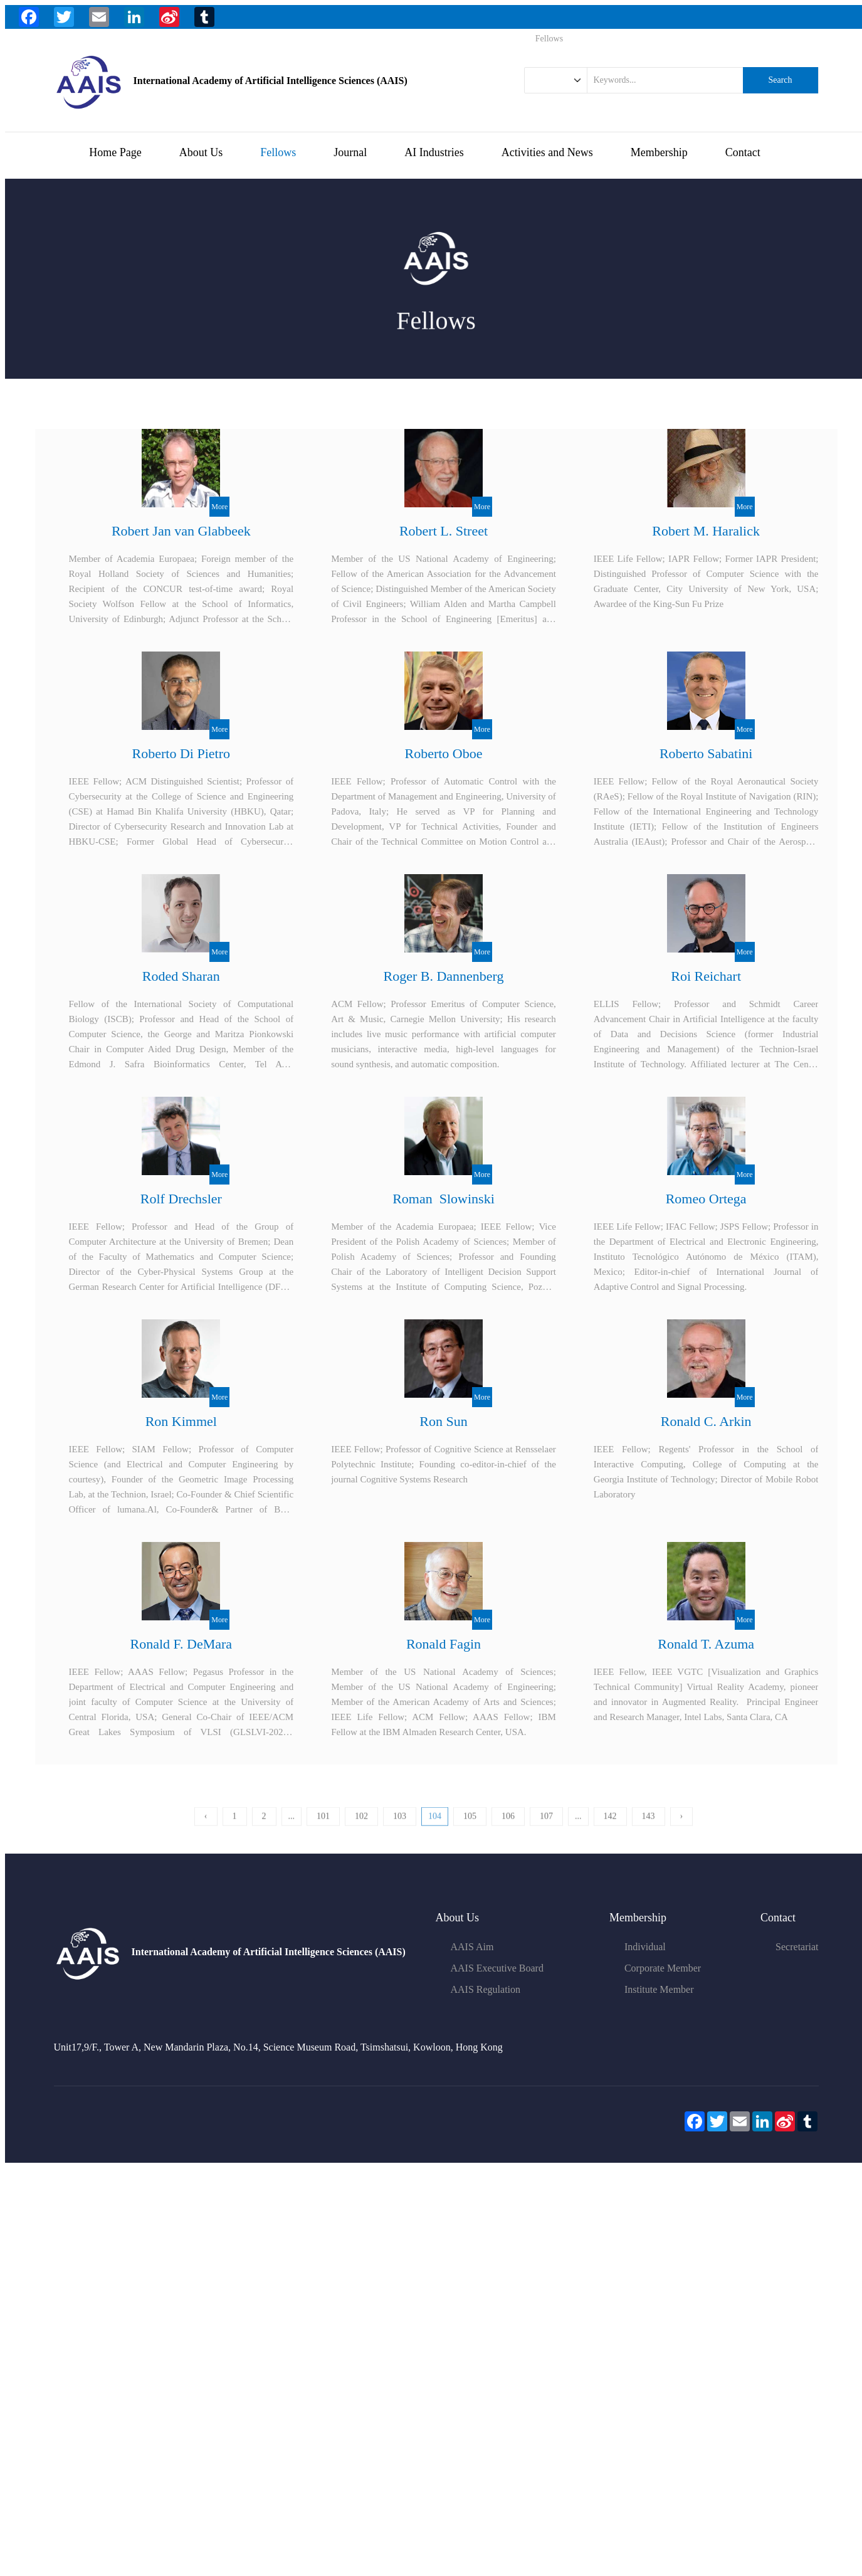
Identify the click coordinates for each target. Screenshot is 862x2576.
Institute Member (659, 1989)
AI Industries (433, 152)
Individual (645, 1946)
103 (399, 1830)
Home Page (115, 152)
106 (508, 1830)
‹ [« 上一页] (206, 1830)
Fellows (278, 152)
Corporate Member (662, 1968)
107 (546, 1830)
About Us (201, 152)
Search (780, 80)
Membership (659, 152)
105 (469, 1830)
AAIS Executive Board (497, 1968)
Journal (350, 152)
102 (361, 1830)
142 (610, 1830)
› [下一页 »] (681, 1830)
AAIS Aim (472, 1946)
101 (323, 1830)
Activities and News (547, 152)
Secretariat (796, 1946)
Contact (742, 152)
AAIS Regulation (486, 1989)
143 (648, 1830)
